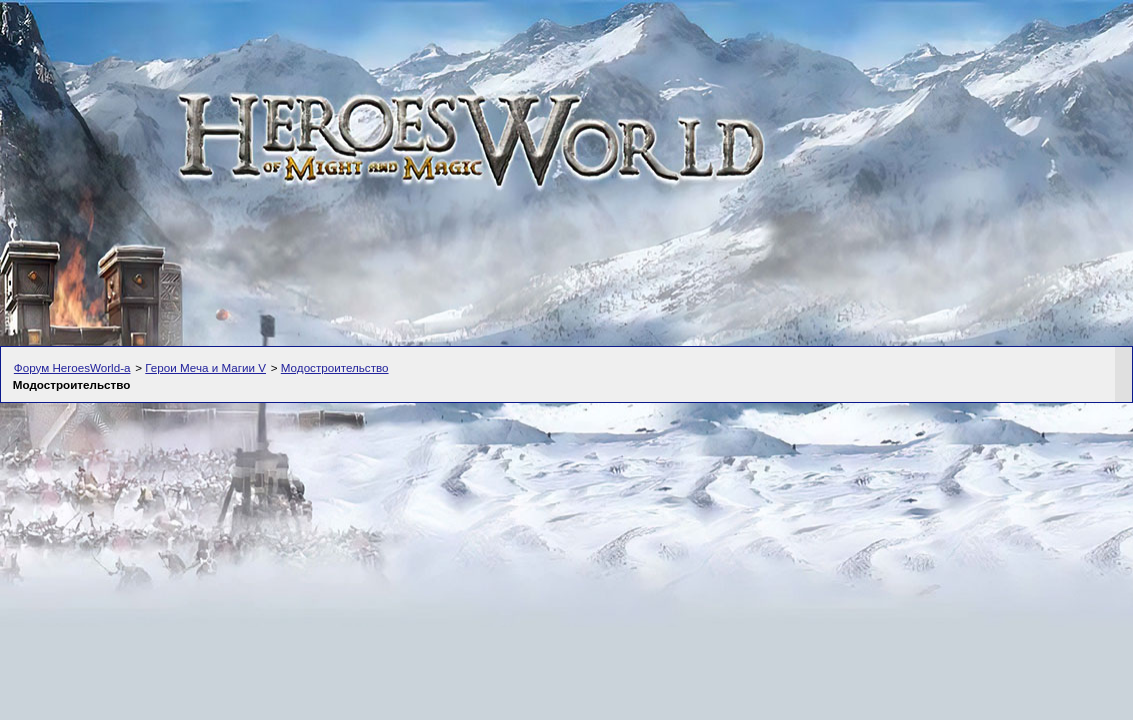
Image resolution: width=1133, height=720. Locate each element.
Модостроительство (335, 367)
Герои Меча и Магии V (205, 367)
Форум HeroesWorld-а (72, 367)
